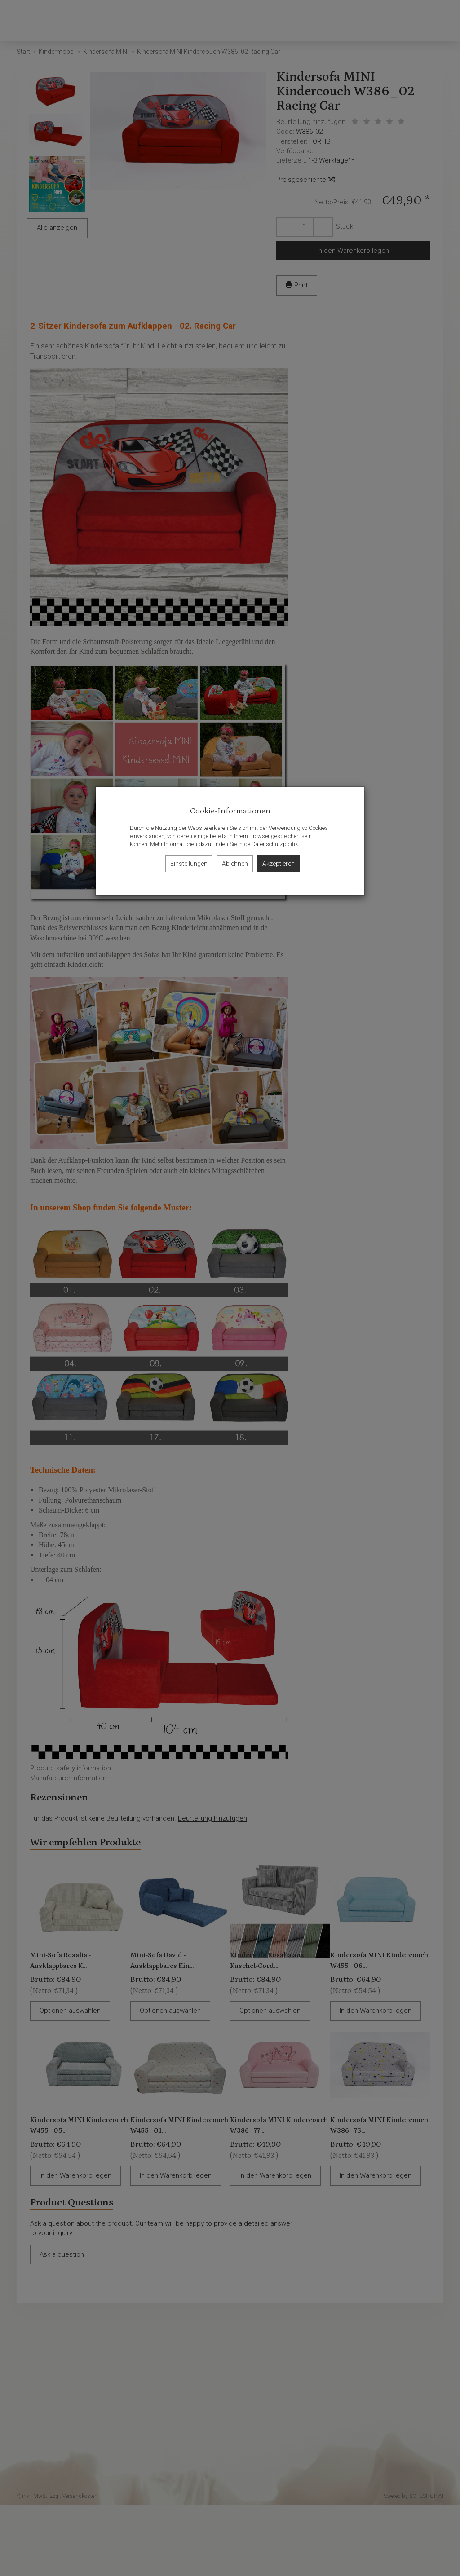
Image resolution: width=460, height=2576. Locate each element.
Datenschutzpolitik (275, 844)
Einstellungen (189, 863)
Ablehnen (235, 863)
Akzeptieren (278, 863)
